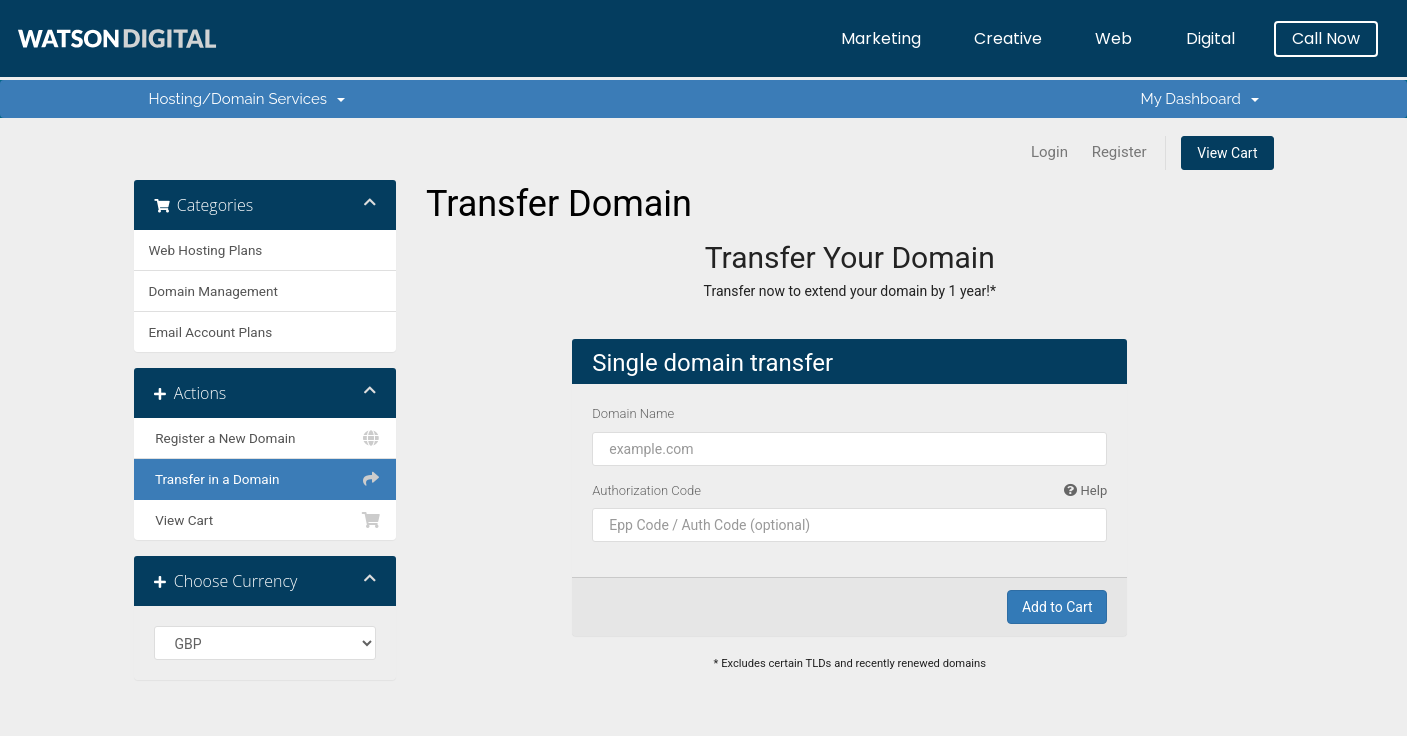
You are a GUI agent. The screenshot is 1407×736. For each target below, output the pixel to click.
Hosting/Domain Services (247, 99)
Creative (1008, 38)
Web (1113, 38)
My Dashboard (1200, 99)
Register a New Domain (265, 438)
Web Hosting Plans (206, 250)
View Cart (1227, 153)
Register (1119, 152)
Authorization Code (849, 491)
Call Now (1326, 38)
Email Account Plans (211, 332)
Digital (1210, 38)
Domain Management (213, 291)
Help (1085, 490)
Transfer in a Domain (265, 479)
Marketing (881, 38)
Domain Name (633, 413)
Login (1049, 152)
